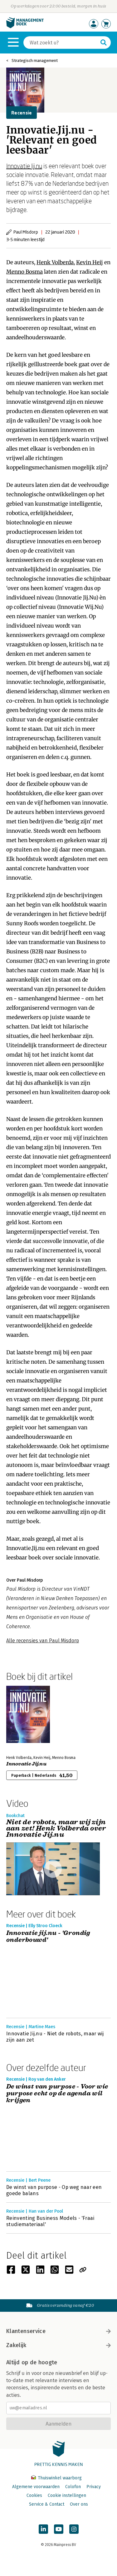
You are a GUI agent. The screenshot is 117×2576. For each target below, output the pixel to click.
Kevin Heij (89, 262)
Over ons (79, 2504)
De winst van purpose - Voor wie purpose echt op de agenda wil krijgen (57, 2093)
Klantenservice (58, 2331)
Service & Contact (46, 2504)
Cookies (34, 2495)
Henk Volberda (55, 262)
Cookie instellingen (67, 2495)
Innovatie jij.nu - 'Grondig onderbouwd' (48, 1937)
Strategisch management (35, 60)
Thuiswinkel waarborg (56, 2478)
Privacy (93, 2486)
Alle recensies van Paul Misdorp (42, 1641)
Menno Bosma (24, 271)
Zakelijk (58, 2345)
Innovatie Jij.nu (24, 165)
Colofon (73, 2486)
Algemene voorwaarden (36, 2486)
